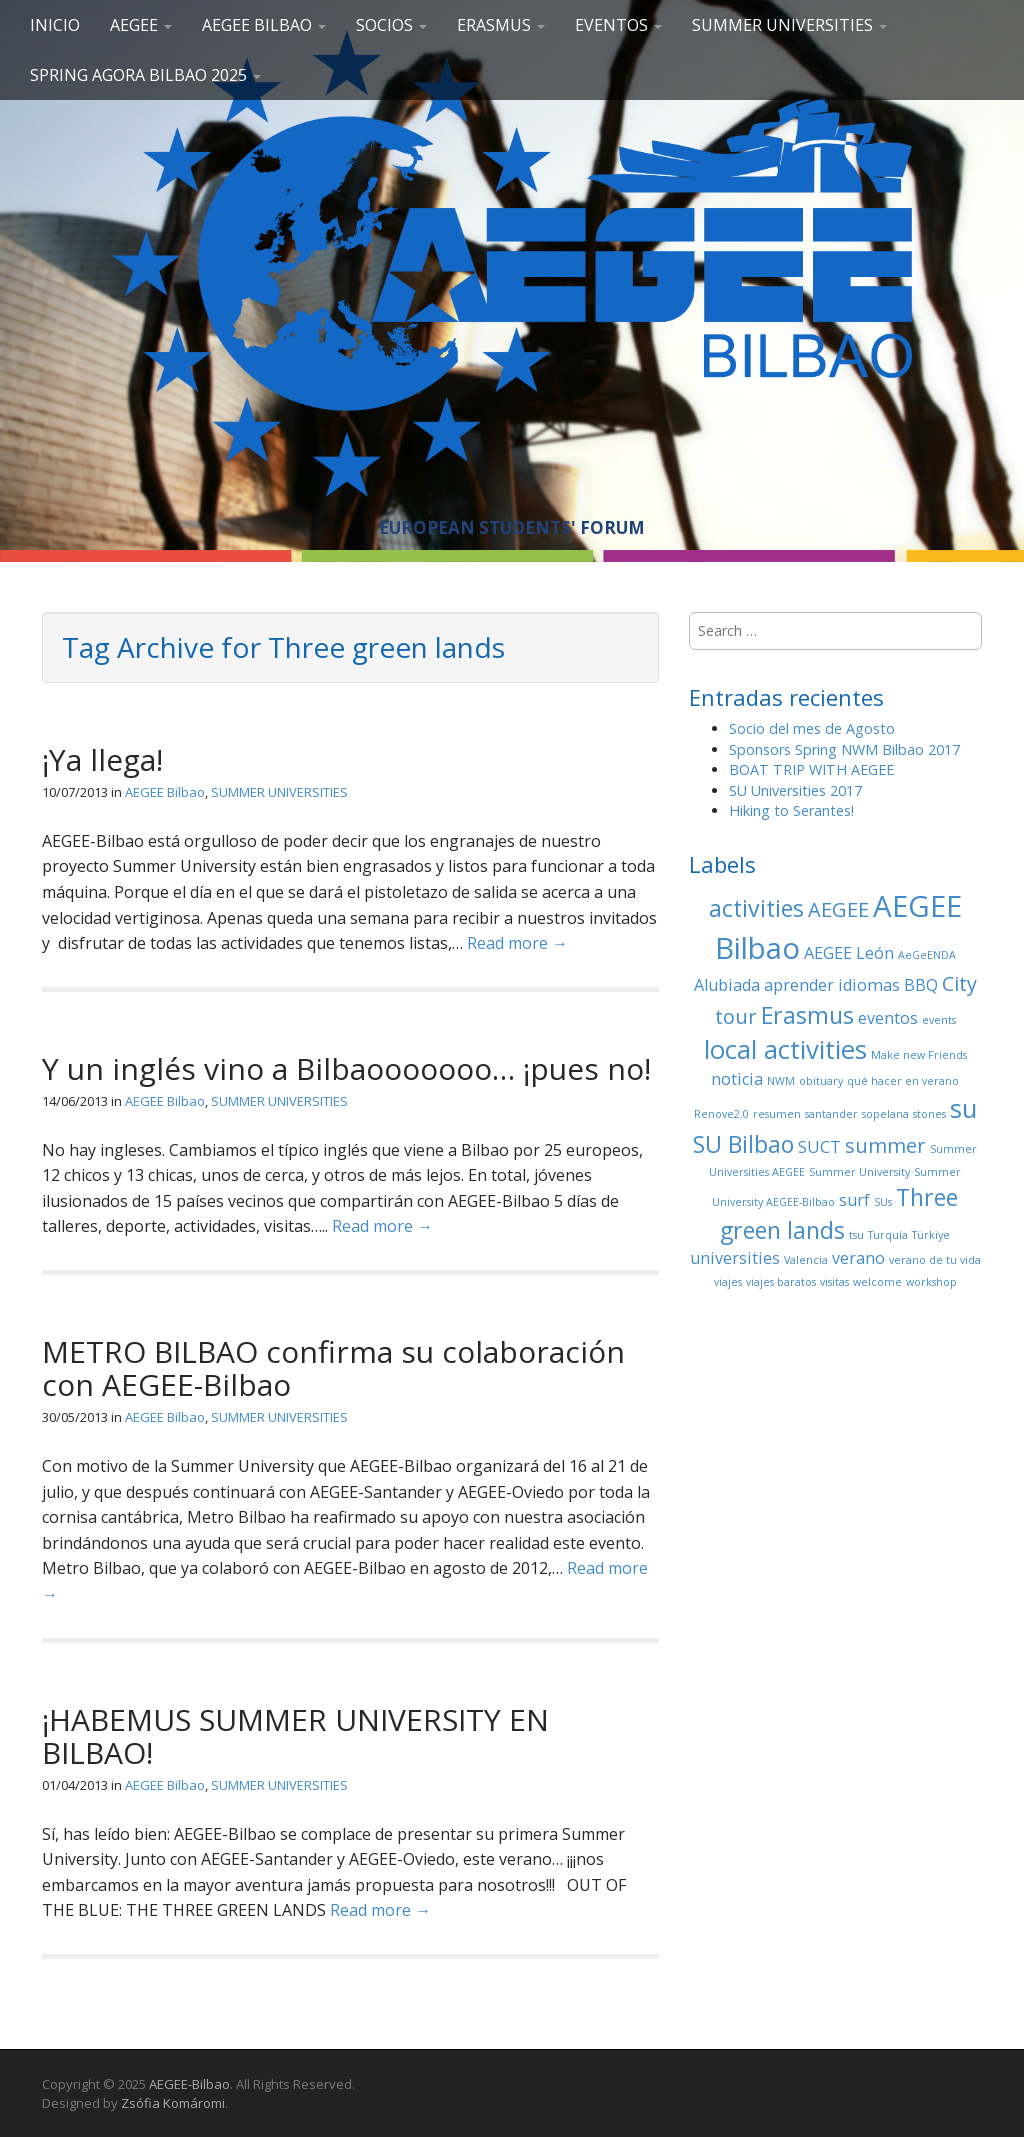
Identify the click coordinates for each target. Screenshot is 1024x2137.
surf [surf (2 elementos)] (854, 1200)
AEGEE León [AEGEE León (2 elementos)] (849, 953)
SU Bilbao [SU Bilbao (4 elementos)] (743, 1144)
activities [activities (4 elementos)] (756, 908)
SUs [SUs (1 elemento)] (883, 1202)
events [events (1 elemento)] (939, 1020)
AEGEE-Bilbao (189, 2084)
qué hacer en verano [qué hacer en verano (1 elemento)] (903, 1081)
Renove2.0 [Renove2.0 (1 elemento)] (721, 1114)
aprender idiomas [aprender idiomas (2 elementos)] (832, 985)
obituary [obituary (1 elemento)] (821, 1081)
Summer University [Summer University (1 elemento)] (859, 1172)
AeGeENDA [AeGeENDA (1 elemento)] (927, 955)
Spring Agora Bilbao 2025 (145, 75)
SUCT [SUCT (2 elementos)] (819, 1147)
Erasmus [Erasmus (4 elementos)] (807, 1015)
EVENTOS (618, 25)
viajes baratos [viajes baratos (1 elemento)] (781, 1282)
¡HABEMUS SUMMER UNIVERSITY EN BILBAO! (295, 1736)
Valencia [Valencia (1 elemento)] (806, 1260)
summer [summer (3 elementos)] (885, 1145)
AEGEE (141, 25)
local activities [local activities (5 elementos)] (785, 1049)
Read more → (517, 943)
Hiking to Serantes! (791, 810)
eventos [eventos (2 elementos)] (888, 1018)
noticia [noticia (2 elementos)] (737, 1079)
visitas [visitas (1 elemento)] (834, 1282)
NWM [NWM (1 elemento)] (781, 1081)
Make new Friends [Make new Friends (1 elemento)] (919, 1055)
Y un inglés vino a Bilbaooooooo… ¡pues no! (346, 1068)
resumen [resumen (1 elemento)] (777, 1114)
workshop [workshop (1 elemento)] (931, 1282)
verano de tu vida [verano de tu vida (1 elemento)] (935, 1260)
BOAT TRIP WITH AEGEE (811, 769)
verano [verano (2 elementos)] (858, 1258)
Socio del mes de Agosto (812, 728)
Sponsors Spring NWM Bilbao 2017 (844, 749)
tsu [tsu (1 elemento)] (856, 1235)
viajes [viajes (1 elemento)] (728, 1282)
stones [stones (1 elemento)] (929, 1114)
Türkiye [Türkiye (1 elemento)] (931, 1235)
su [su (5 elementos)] (963, 1108)
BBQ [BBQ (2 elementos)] (921, 985)
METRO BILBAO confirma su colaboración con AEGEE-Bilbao (333, 1368)
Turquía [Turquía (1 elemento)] (888, 1235)
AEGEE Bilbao (264, 25)
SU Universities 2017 (795, 790)
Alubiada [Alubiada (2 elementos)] (727, 985)
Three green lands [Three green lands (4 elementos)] (839, 1213)
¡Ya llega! (102, 759)
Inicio (55, 25)
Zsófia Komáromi (173, 2103)
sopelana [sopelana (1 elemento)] (885, 1114)
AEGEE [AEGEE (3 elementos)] (838, 909)
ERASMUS (501, 25)
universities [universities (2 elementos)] (735, 1258)
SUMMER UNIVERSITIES (789, 25)
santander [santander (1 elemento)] (831, 1114)
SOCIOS (391, 25)
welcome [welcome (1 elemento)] (877, 1282)
